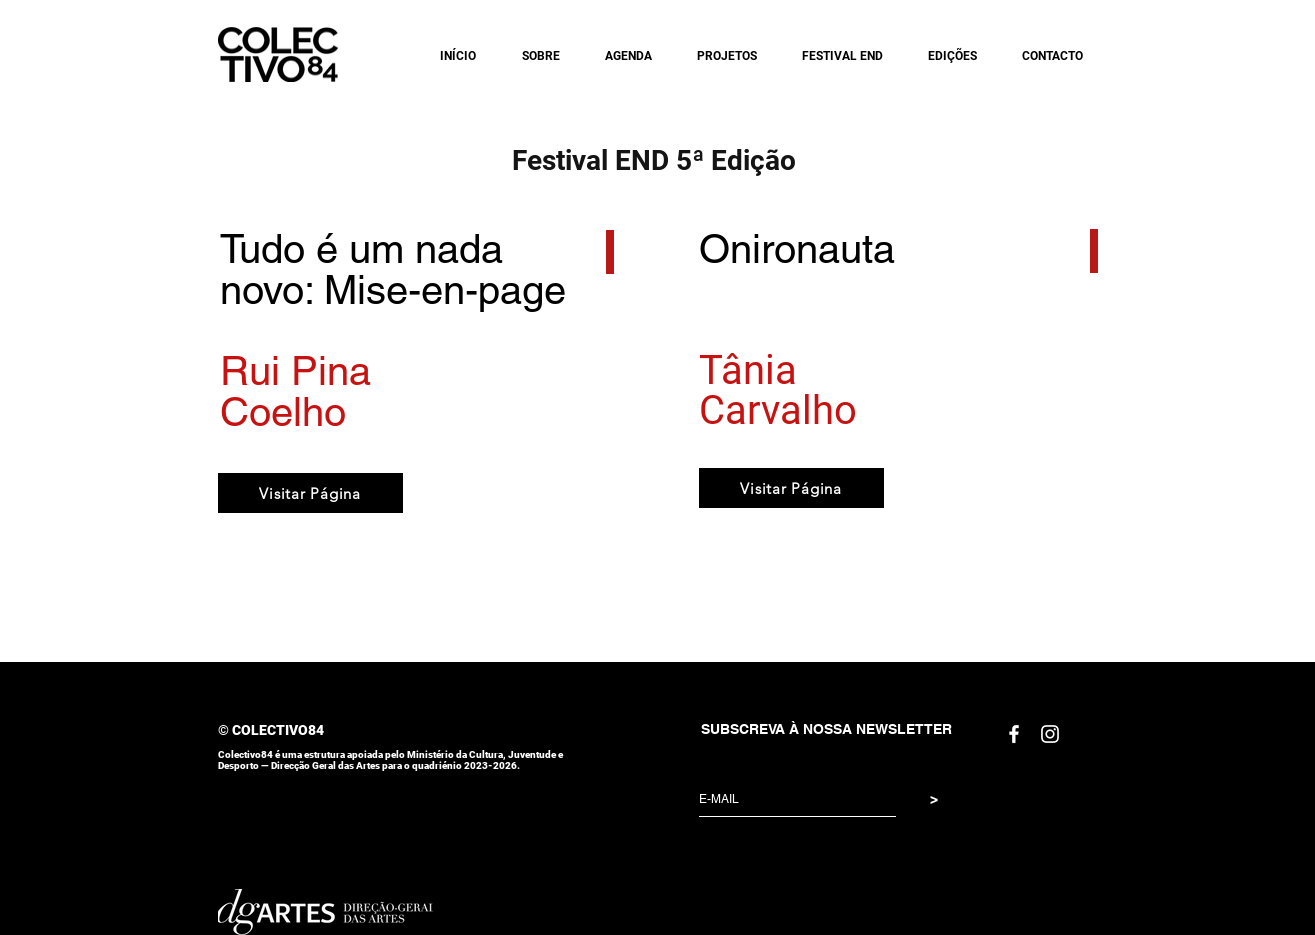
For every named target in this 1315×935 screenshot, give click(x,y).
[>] (934, 799)
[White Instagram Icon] (1050, 734)
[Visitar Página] (310, 493)
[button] (533, 56)
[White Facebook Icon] (1014, 734)
